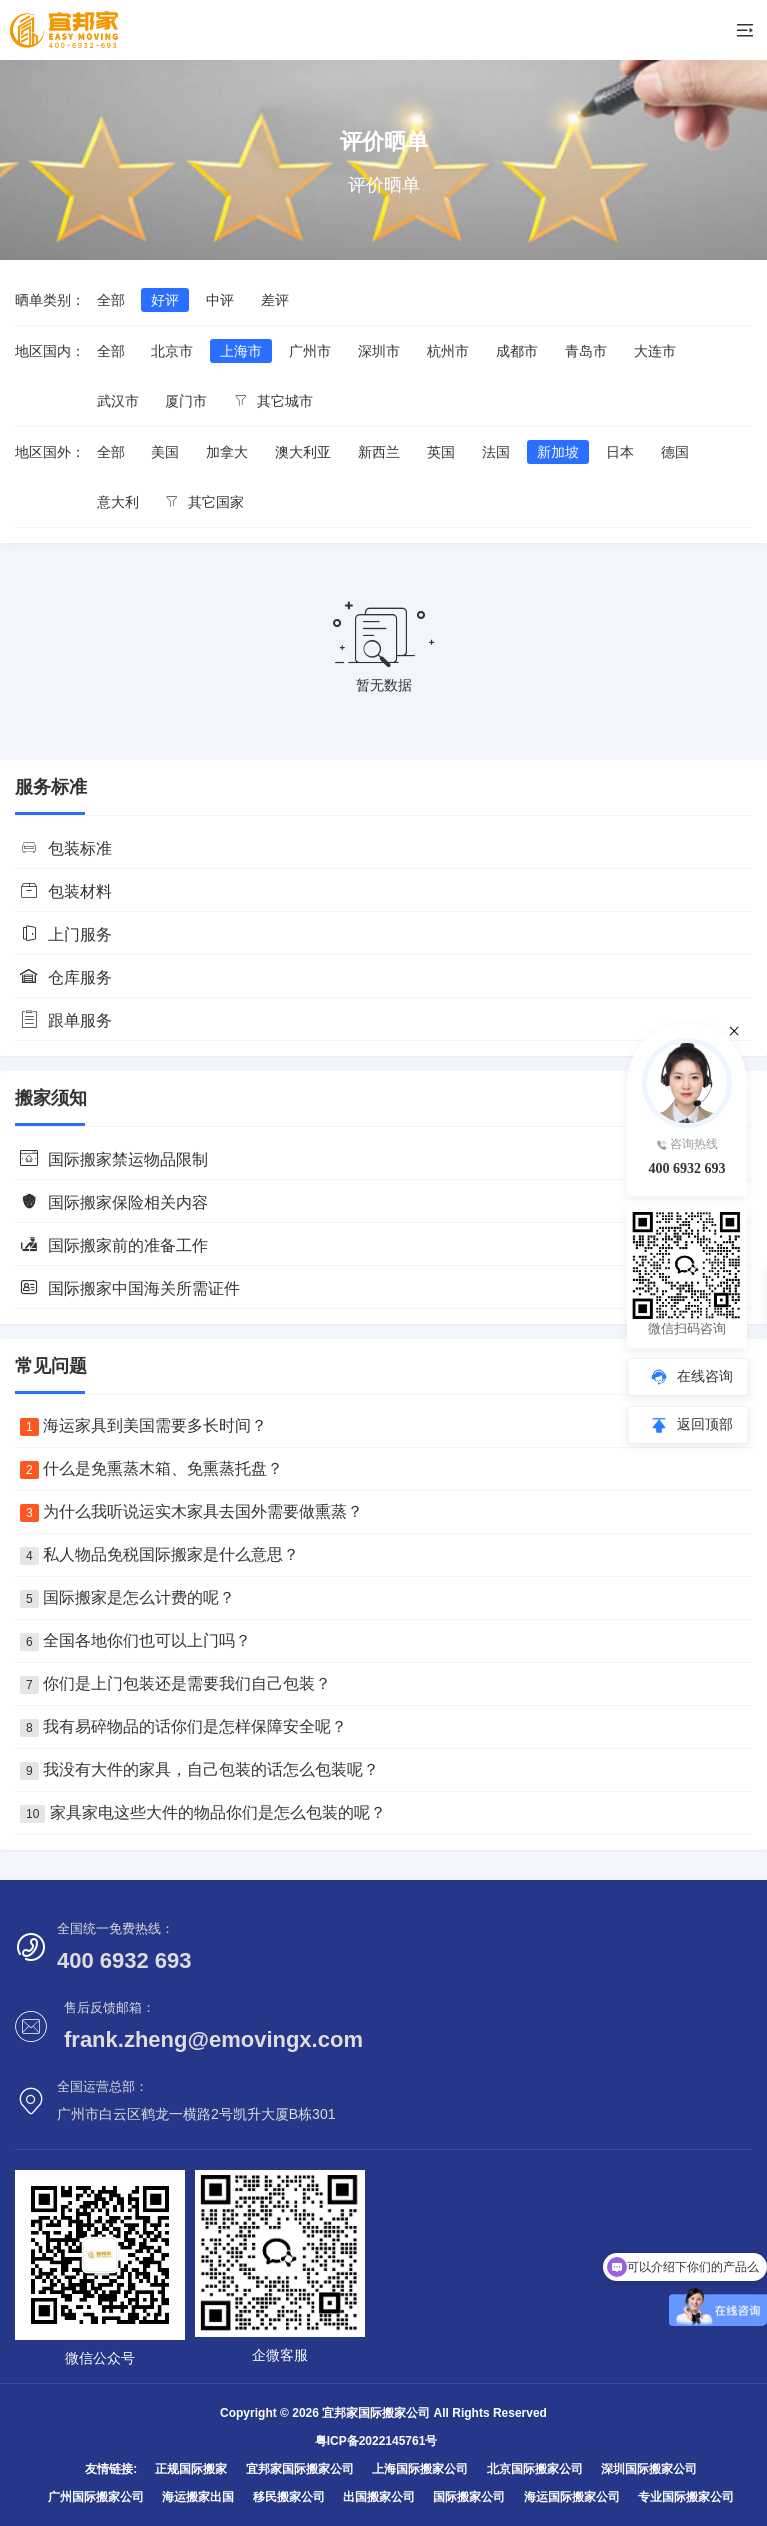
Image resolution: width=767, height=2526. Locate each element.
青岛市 (586, 351)
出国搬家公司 (379, 2497)
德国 (675, 452)
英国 (441, 452)
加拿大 (227, 452)
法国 (496, 452)
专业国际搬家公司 (686, 2497)
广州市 (310, 351)
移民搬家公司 (289, 2497)
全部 (111, 300)
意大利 (118, 502)
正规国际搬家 (191, 2469)
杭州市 (448, 351)
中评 (220, 300)
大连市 (655, 351)
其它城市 (273, 401)
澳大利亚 (303, 452)
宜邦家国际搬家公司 (300, 2469)
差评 (275, 300)
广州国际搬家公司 (96, 2497)
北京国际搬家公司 (535, 2469)
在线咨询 (705, 1376)
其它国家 (204, 502)
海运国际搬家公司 (572, 2497)
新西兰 (379, 452)
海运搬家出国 (198, 2497)
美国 (165, 452)
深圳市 (379, 351)
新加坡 (558, 452)
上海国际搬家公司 (420, 2469)
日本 (620, 452)
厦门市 (186, 401)
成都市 (517, 351)
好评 (165, 300)
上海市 (241, 351)
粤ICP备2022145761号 (376, 2441)
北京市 (172, 351)
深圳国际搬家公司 (649, 2469)
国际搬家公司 (469, 2497)
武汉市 (118, 401)
